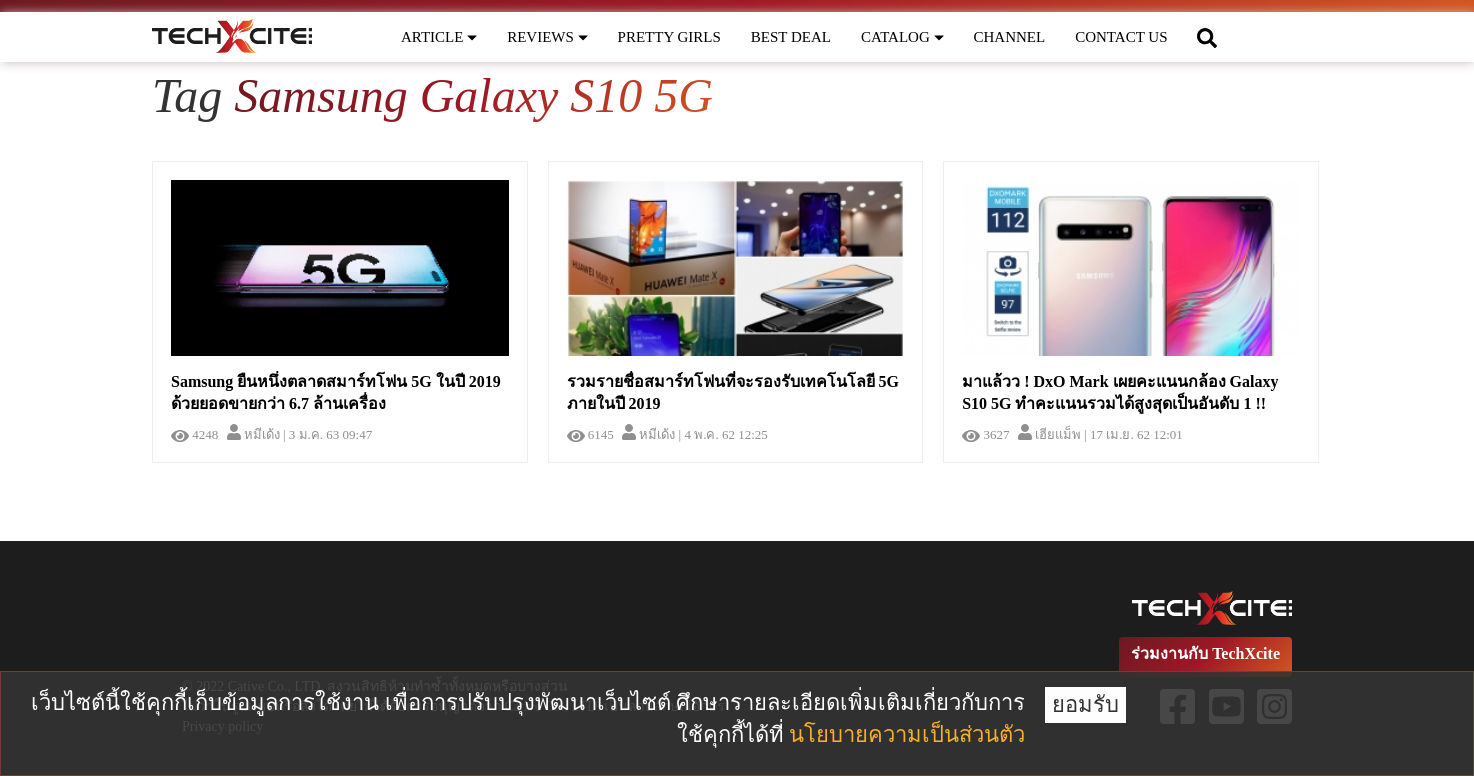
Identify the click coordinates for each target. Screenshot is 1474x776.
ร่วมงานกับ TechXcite (1205, 653)
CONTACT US (1121, 37)
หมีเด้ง (253, 434)
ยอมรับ (1085, 704)
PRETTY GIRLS (669, 37)
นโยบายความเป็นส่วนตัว (907, 734)
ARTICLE (439, 37)
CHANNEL (1010, 37)
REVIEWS (547, 37)
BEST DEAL (791, 37)
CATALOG (902, 37)
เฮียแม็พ (1049, 434)
